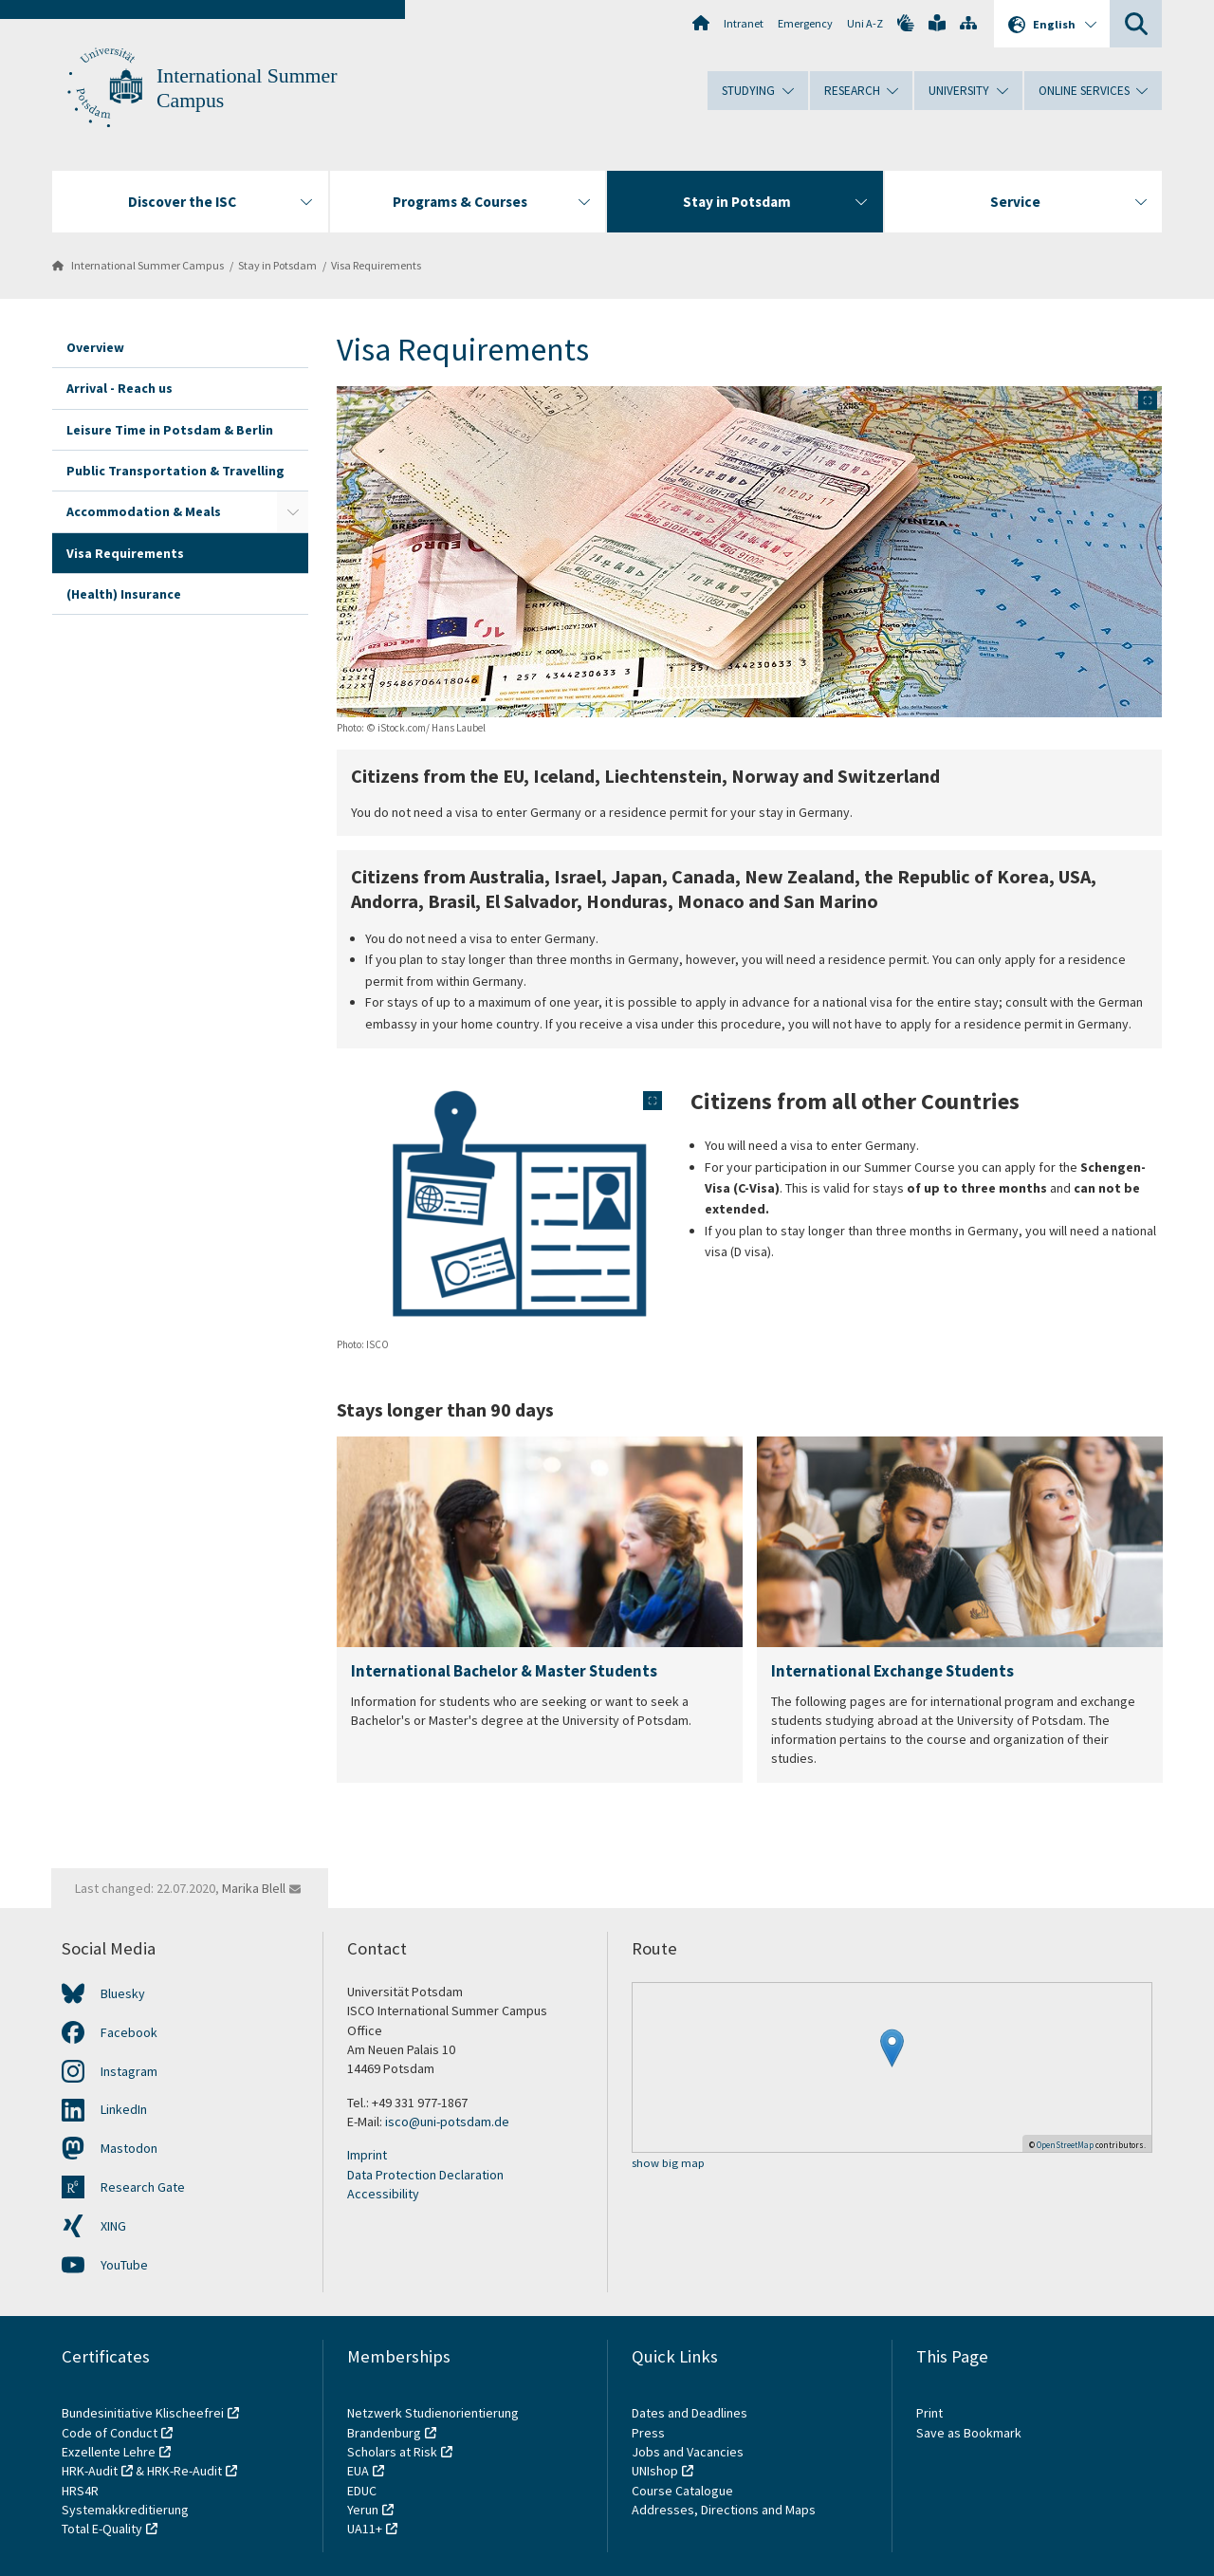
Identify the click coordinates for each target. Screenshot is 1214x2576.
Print (929, 2412)
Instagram (129, 2071)
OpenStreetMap (1065, 2145)
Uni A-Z (865, 23)
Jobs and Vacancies (688, 2451)
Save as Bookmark (968, 2432)
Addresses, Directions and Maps (724, 2509)
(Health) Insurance (123, 593)
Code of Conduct (109, 2432)
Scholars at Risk (392, 2451)
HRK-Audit (90, 2470)
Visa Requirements (376, 265)
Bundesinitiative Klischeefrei (143, 2412)
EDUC (362, 2490)
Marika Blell (253, 1888)
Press (648, 2432)
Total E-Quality (102, 2528)
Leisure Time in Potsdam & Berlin (169, 429)
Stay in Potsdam (277, 265)
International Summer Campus (147, 265)
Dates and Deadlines (689, 2412)
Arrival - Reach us (119, 388)
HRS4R (80, 2490)
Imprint (367, 2154)
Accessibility (383, 2193)
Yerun (362, 2509)
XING (113, 2225)
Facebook (129, 2032)
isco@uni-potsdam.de (447, 2121)
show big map (668, 2164)
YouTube (124, 2264)
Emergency (805, 23)
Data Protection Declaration (425, 2174)
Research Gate (143, 2187)
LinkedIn (124, 2109)
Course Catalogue (682, 2490)
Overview (95, 347)
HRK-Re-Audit (184, 2470)
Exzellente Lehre (109, 2451)
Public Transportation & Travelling (175, 470)
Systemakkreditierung (125, 2509)
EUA (358, 2470)
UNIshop (655, 2470)
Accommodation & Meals (143, 511)
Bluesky (123, 1993)
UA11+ (364, 2528)
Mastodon (129, 2148)
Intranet (743, 23)
